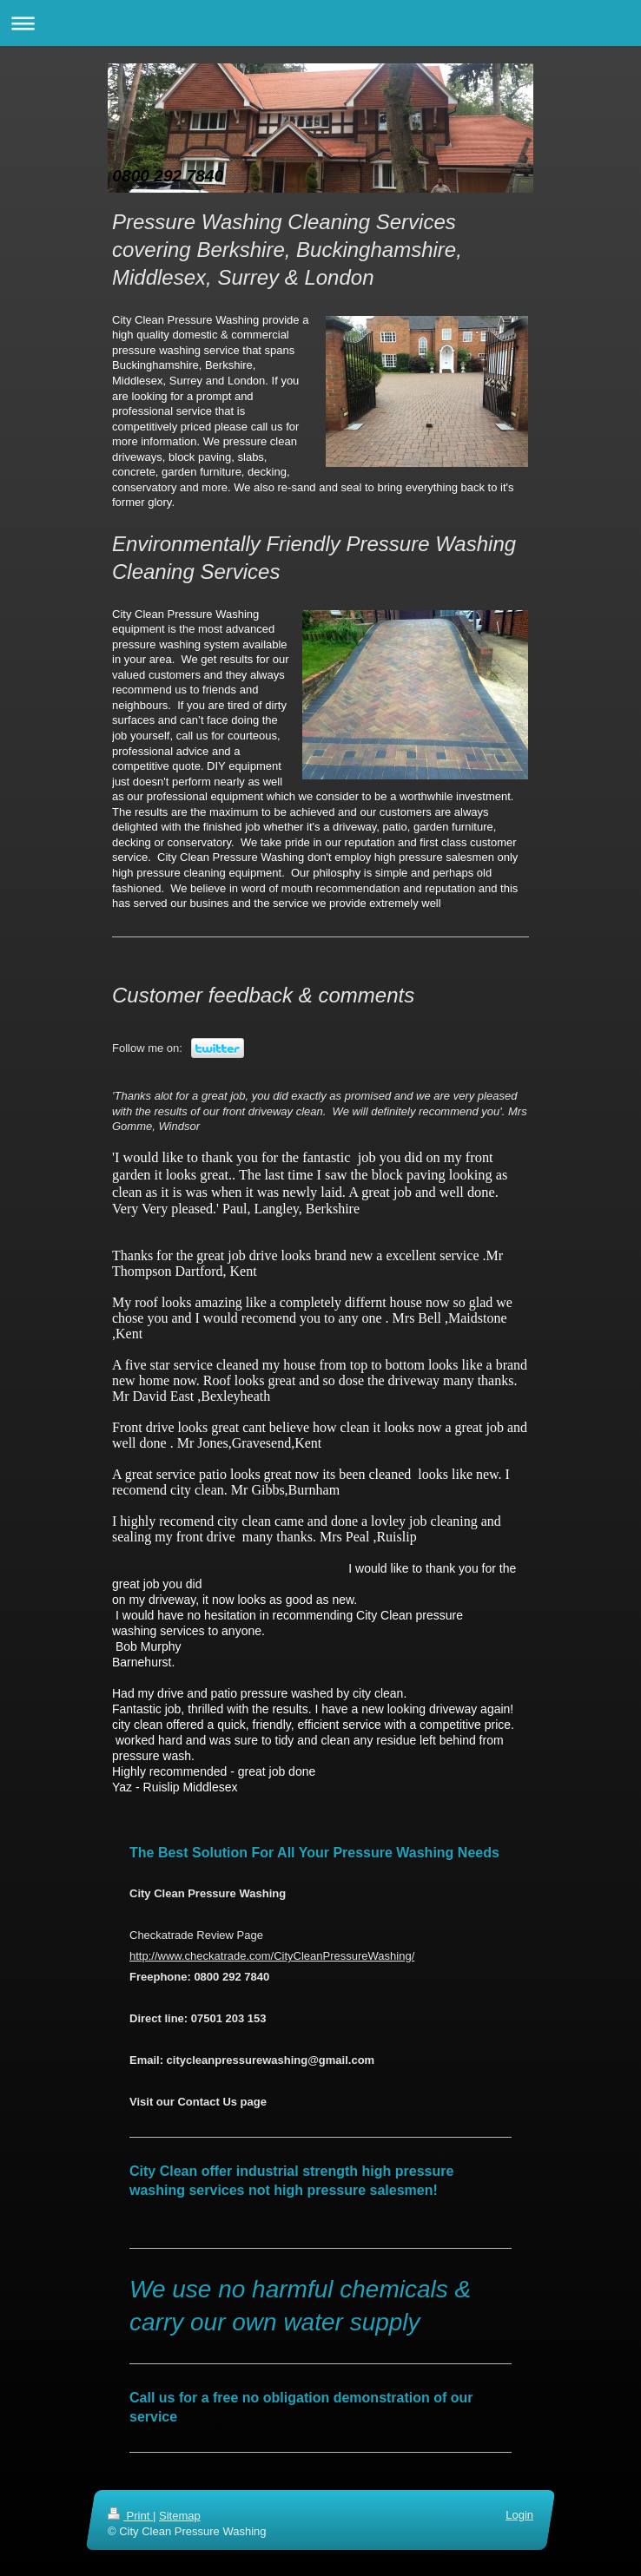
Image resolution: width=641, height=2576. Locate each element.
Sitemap (180, 2515)
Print (130, 2515)
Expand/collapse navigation (320, 23)
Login (519, 2514)
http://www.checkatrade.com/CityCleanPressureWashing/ (271, 1955)
